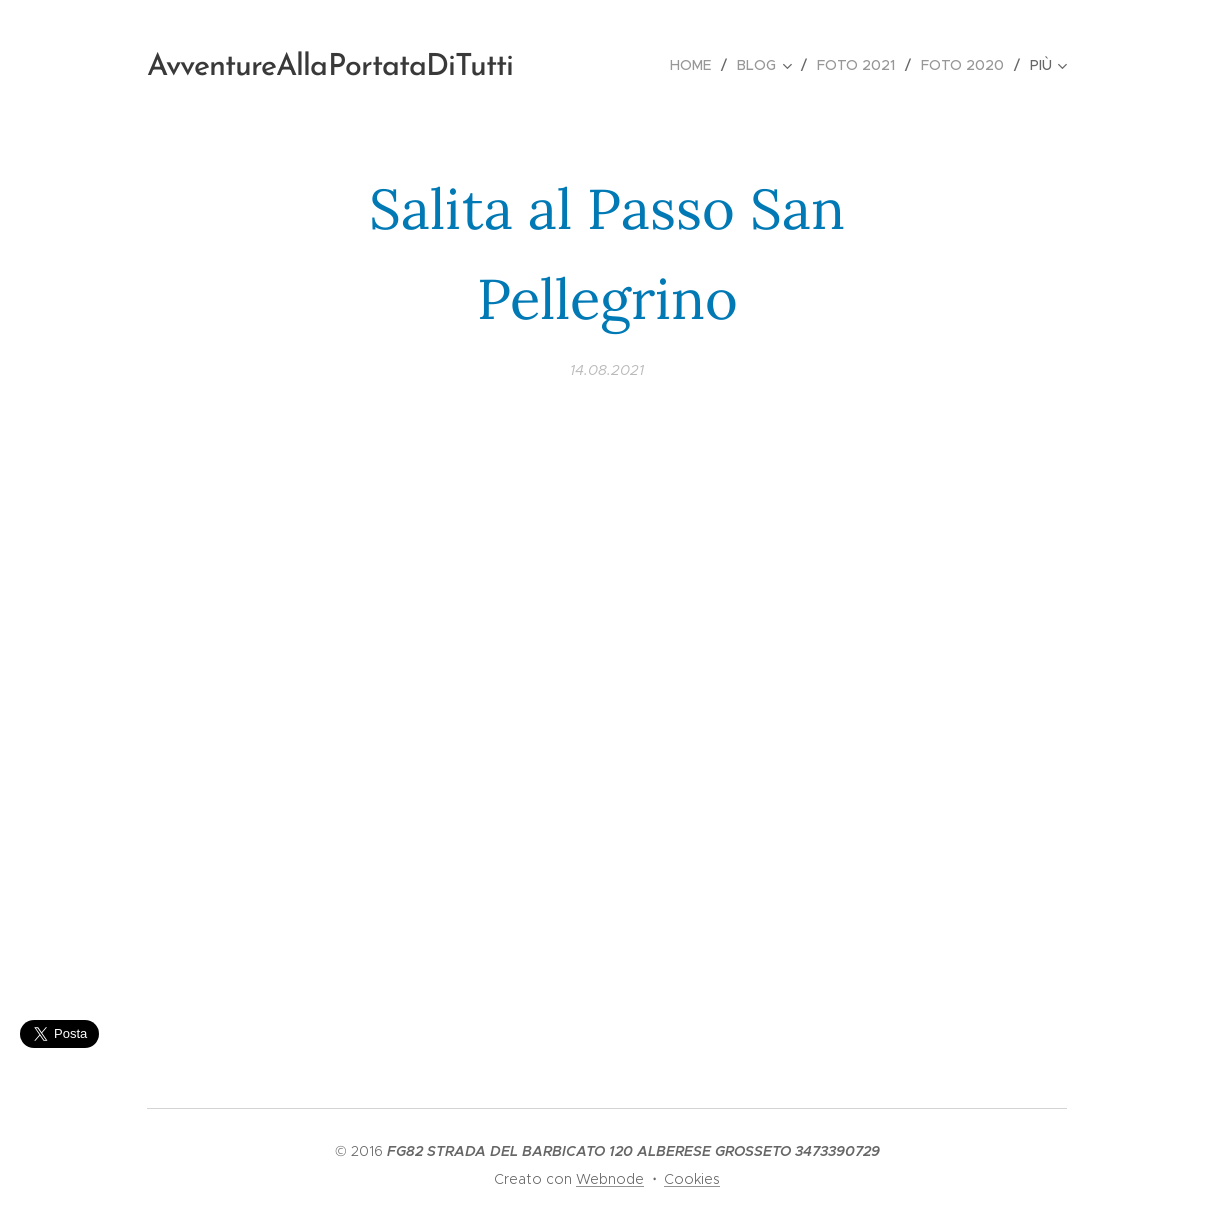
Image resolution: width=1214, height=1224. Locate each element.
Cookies (692, 1179)
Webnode (610, 1179)
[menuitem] (696, 65)
